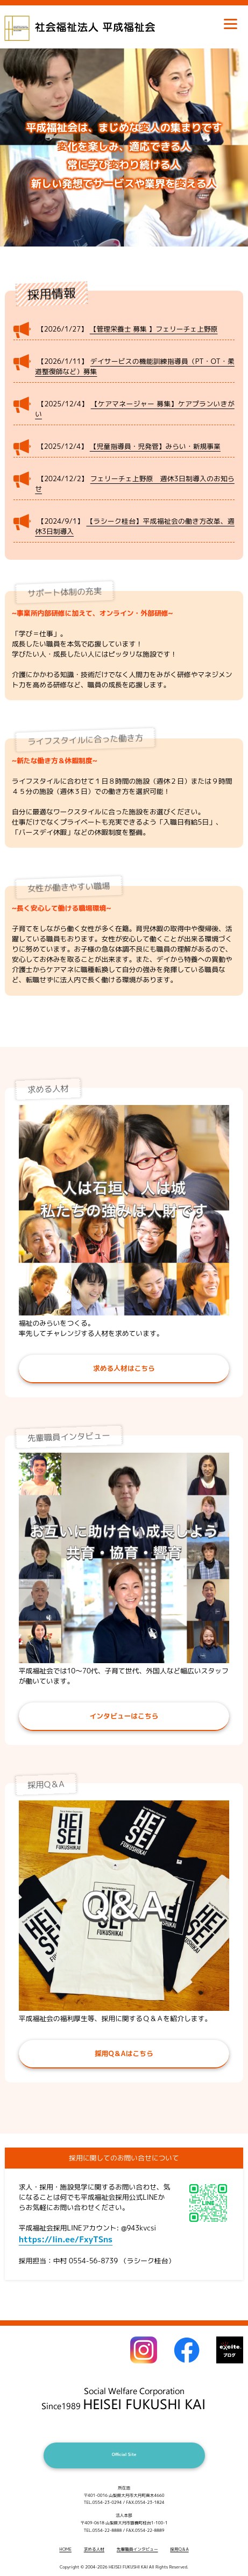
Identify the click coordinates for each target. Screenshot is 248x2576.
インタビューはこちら (124, 1716)
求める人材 (94, 2549)
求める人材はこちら (124, 1368)
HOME (65, 2549)
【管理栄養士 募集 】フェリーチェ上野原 (154, 329)
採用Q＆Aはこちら (124, 2053)
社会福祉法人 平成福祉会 (94, 21)
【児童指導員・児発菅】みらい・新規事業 (155, 446)
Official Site (124, 2454)
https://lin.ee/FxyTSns (65, 2239)
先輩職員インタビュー (137, 2549)
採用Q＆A (179, 2549)
